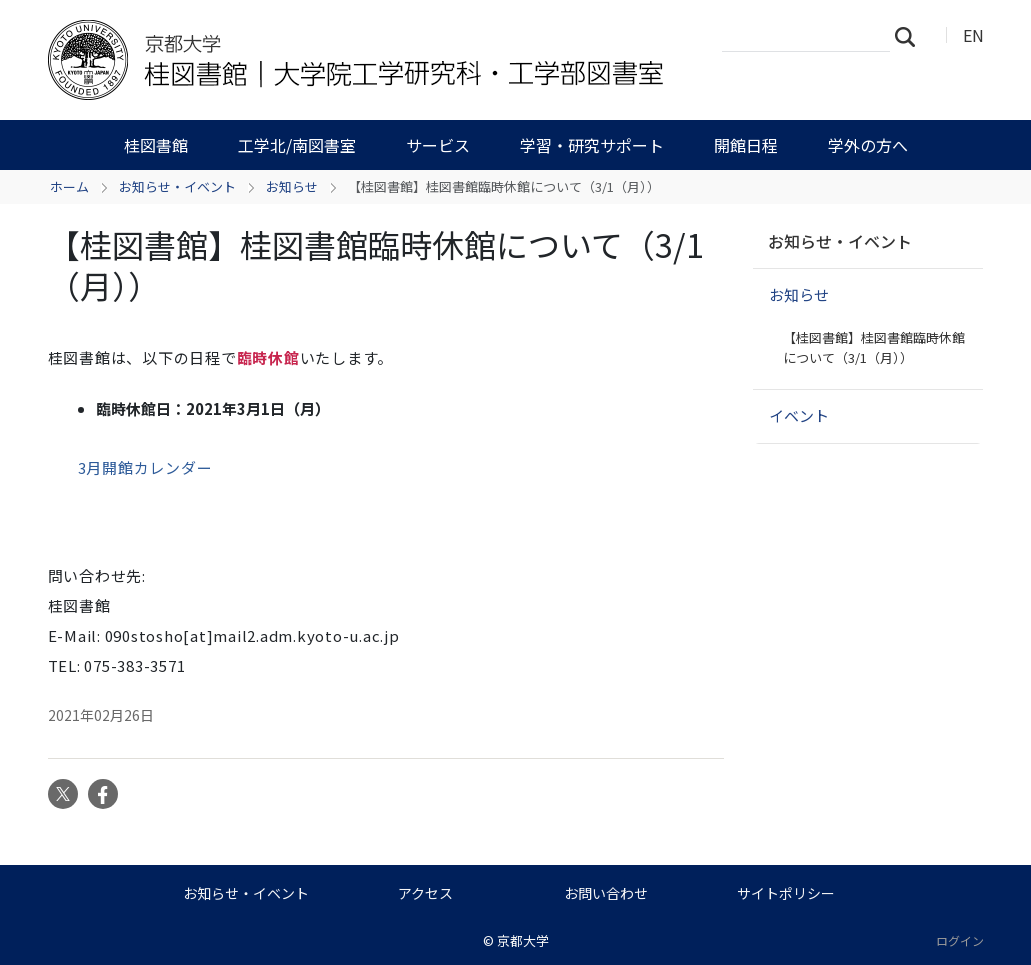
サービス (438, 145)
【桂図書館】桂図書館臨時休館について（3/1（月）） (874, 347)
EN (973, 35)
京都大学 (523, 940)
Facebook (103, 794)
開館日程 (746, 145)
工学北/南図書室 (297, 145)
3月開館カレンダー (145, 467)
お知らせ (292, 186)
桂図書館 (156, 145)
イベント (799, 415)
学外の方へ (868, 145)
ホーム (69, 186)
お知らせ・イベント (177, 186)
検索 (911, 36)
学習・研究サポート (592, 145)
